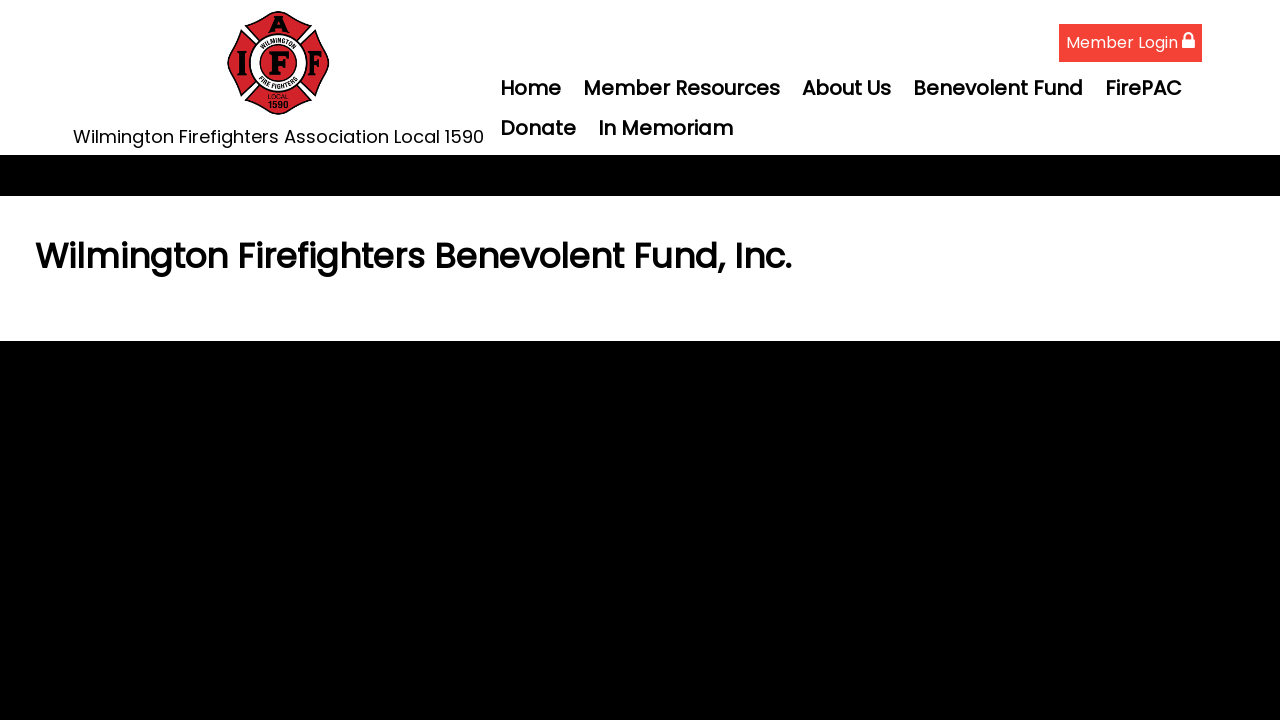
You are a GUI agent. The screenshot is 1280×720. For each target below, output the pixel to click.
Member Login (1130, 42)
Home (530, 88)
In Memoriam (665, 128)
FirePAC (1143, 88)
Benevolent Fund (998, 88)
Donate (538, 128)
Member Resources (681, 88)
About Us (846, 88)
